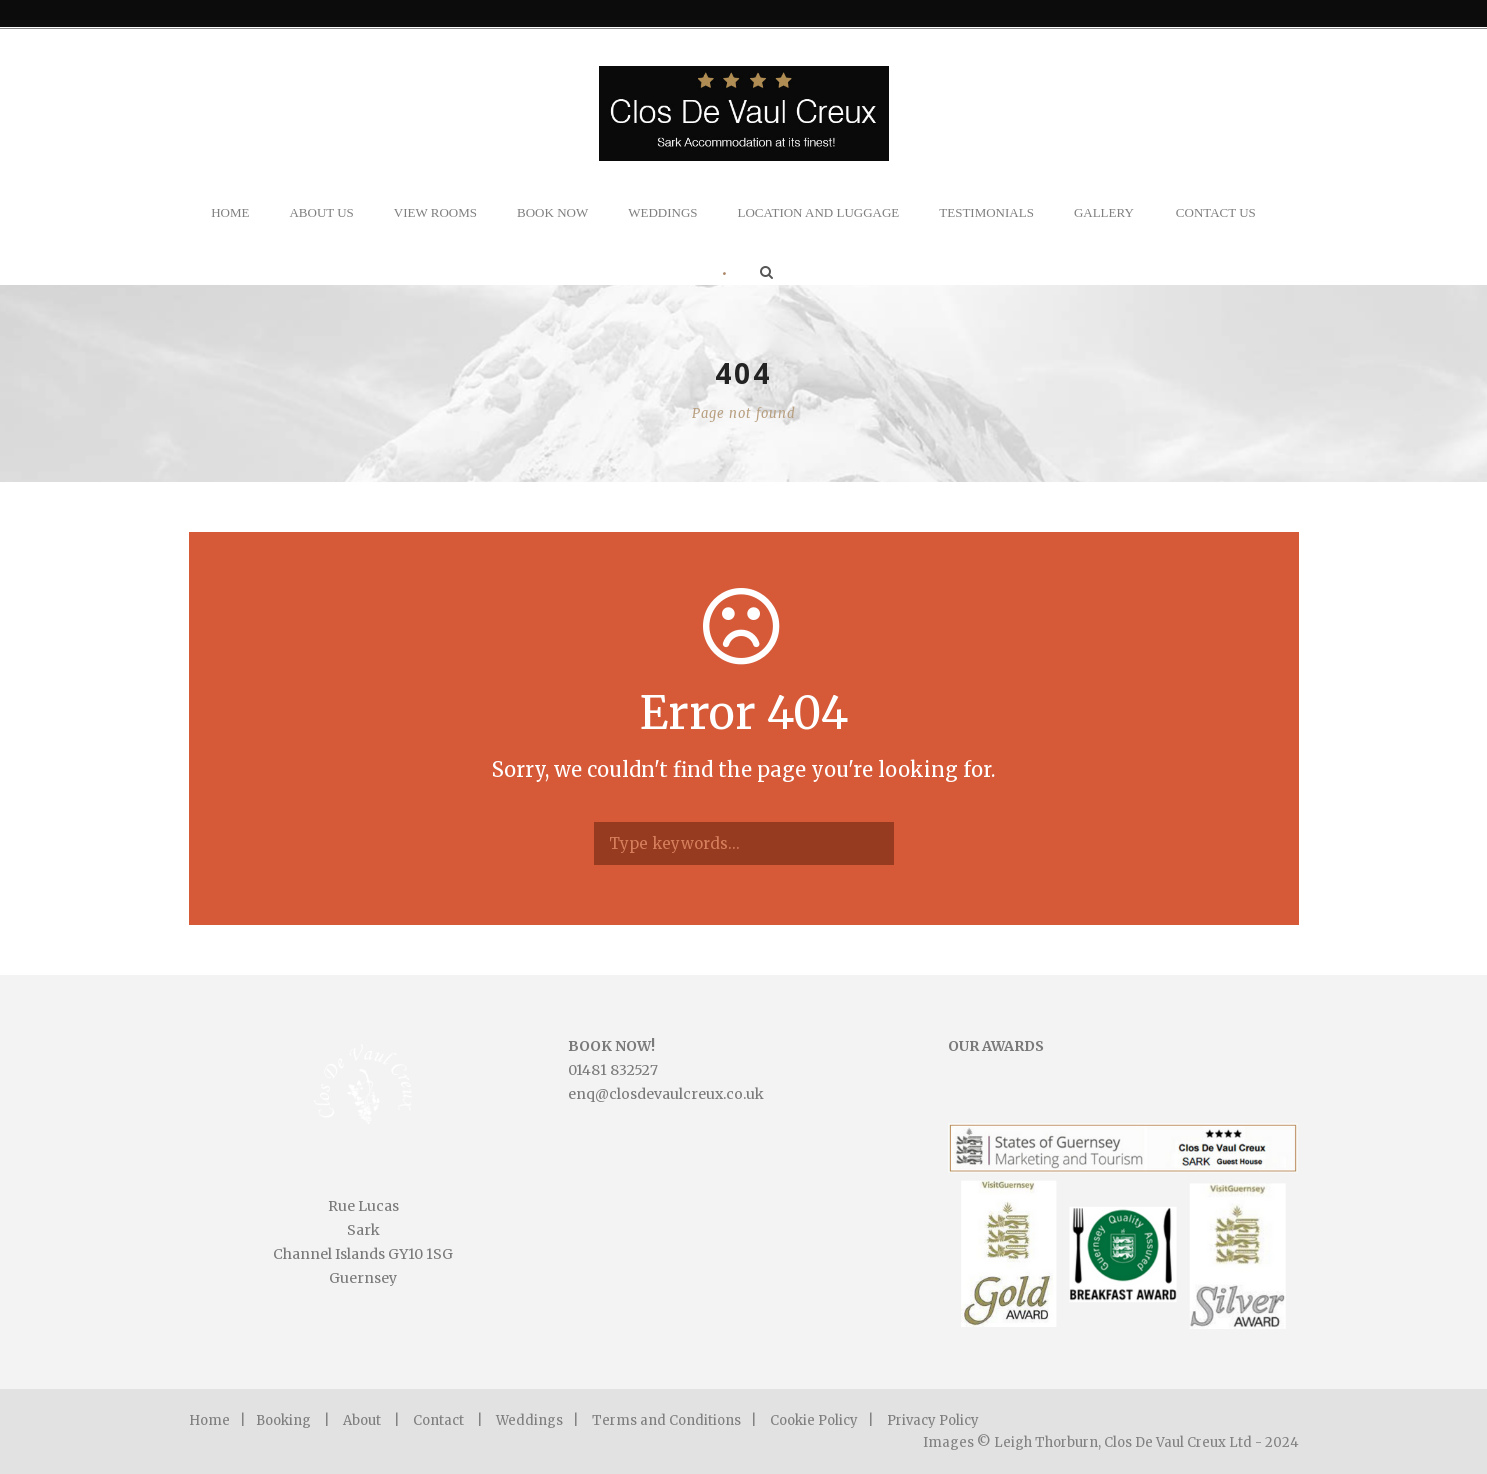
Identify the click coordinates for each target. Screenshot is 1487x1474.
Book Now (552, 212)
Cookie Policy (814, 1420)
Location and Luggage (819, 212)
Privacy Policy (933, 1420)
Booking (283, 1420)
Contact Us (1216, 212)
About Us (321, 212)
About (362, 1420)
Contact (438, 1420)
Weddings (662, 212)
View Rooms (435, 212)
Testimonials (986, 212)
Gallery (1104, 212)
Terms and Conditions (666, 1420)
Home (230, 212)
